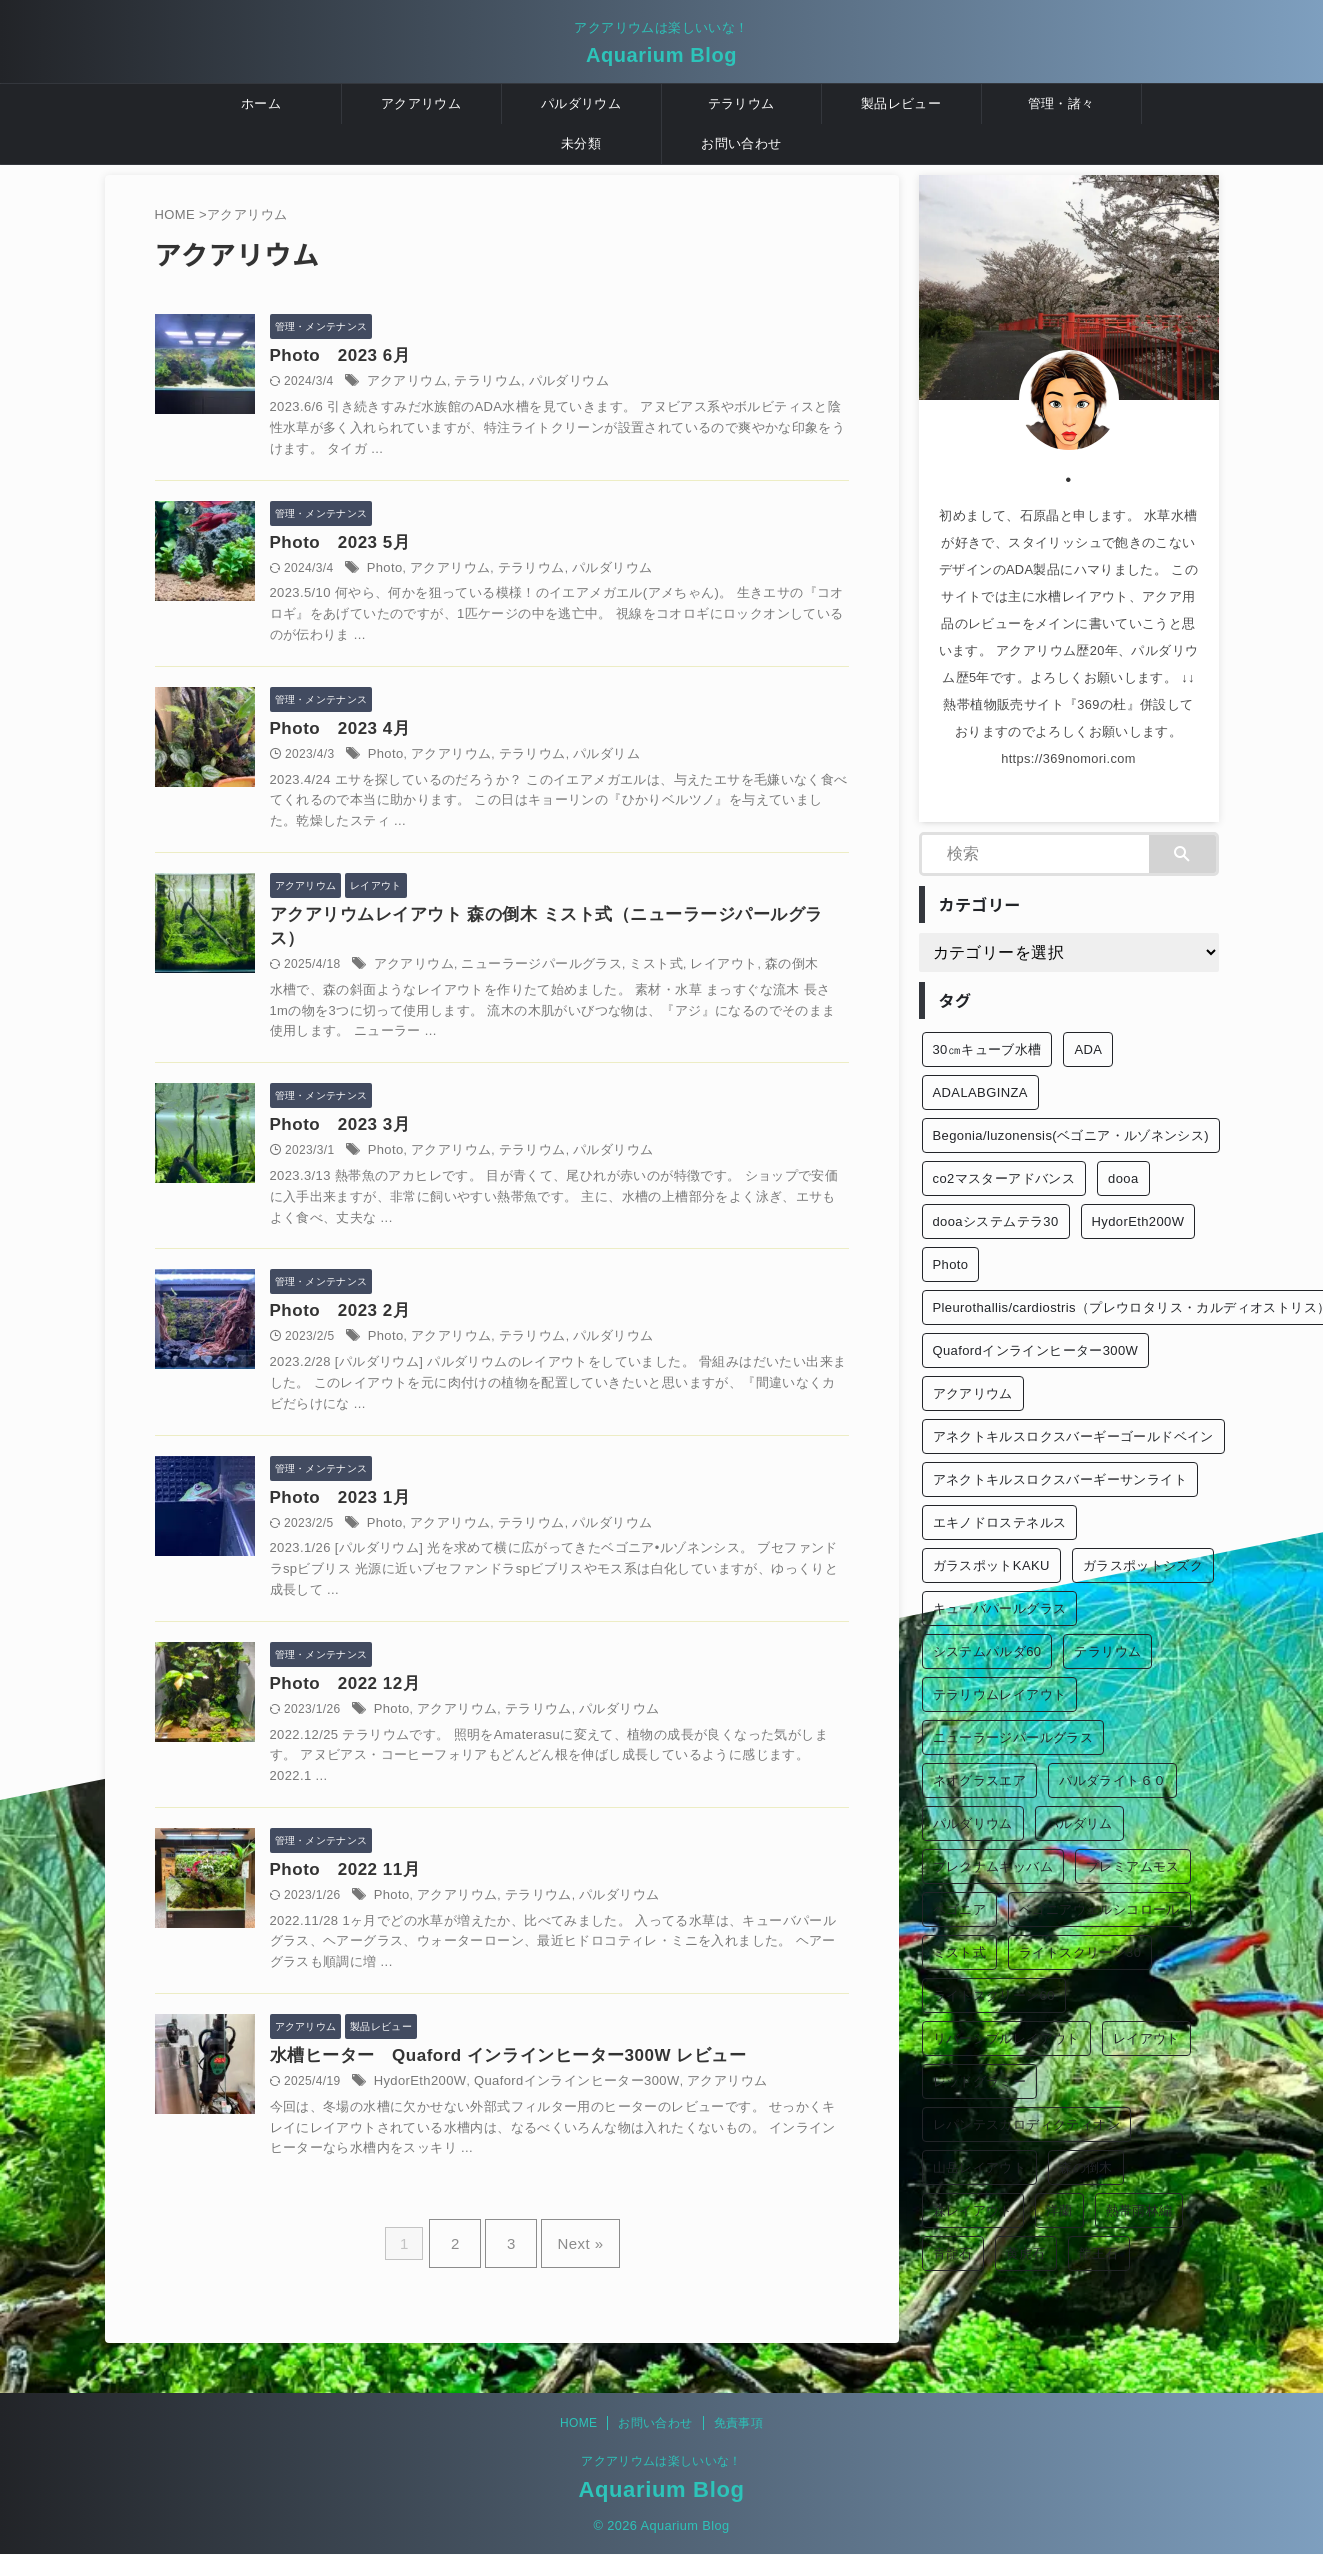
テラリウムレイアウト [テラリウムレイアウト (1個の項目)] (1000, 1694)
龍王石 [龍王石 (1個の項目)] (1099, 2253)
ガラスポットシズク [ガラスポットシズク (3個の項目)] (1143, 1565)
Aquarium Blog (661, 55)
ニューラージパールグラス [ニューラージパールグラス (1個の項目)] (1013, 1737)
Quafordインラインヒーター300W (610, 2125)
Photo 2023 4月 (394, 738)
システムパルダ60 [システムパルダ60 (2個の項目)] (987, 1651)
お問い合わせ (741, 143)
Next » (570, 2282)
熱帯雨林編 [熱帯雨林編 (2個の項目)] (1139, 2210)
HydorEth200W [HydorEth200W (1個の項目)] (1138, 1221)
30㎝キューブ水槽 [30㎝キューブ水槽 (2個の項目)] (987, 1049)
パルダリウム (581, 103)
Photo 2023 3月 (394, 1143)
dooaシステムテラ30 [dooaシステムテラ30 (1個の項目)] (996, 1221)
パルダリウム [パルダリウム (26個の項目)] (973, 1823)
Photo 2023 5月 (386, 547)
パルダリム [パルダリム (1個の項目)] (1079, 1823)
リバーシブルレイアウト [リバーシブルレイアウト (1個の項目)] (1006, 2038)
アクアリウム (421, 103)
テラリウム (741, 103)
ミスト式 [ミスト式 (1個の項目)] (960, 1952)
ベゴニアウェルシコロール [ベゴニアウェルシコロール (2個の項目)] (1099, 1909)
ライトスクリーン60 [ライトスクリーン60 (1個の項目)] (994, 1995)
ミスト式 (685, 982)
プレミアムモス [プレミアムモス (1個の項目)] (1133, 1866)
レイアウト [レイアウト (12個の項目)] (1146, 2038)
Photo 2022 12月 (399, 1716)
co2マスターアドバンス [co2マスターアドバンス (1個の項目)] (1004, 1178)
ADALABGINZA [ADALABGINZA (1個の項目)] (980, 1092)
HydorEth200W (466, 2125)
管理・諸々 (1061, 103)
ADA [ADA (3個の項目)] (1088, 1049)
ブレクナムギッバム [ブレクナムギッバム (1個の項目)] (993, 1866)
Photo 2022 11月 (399, 1907)
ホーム (261, 103)
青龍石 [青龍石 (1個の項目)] (953, 2253)
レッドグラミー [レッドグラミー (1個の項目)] (980, 2081)
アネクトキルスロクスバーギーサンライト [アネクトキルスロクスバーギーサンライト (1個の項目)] (1060, 1479)
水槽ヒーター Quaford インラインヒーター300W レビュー (544, 2098)
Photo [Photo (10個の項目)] (951, 1264)
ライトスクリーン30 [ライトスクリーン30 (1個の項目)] (1080, 1952)
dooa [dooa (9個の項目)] (1123, 1178)
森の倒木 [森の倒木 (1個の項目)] (1086, 2167)
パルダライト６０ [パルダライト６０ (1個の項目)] (1112, 1780)
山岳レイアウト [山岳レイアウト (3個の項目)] (980, 2167)
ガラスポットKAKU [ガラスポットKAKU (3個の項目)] (991, 1565)
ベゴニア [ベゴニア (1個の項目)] (960, 1909)
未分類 (581, 143)
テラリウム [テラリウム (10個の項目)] (1107, 1651)
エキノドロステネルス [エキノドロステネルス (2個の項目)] (1000, 1522)
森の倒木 (811, 982)
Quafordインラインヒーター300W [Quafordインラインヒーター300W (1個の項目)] (1036, 1350)
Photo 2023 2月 (394, 1334)
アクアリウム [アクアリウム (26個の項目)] (973, 1393)
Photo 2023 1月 (394, 1525)
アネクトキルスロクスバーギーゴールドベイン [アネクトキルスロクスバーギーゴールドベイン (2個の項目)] (1073, 1436)
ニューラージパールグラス (579, 982)
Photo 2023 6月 (394, 356)
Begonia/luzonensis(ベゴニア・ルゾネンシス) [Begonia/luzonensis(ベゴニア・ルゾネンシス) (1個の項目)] (1071, 1135)
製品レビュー (901, 103)
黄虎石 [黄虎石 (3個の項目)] (1026, 2253)
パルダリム (640, 765)
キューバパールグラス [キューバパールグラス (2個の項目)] (1000, 1608)
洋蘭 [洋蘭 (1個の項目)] (1059, 2210)
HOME (578, 2424)
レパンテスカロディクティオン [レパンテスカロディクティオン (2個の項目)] (1026, 2124)
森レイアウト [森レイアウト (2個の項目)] (973, 2210)
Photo (433, 574)
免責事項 (738, 2424)
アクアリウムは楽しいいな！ (661, 2462)
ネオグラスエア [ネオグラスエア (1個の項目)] (980, 1780)
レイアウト (749, 982)
